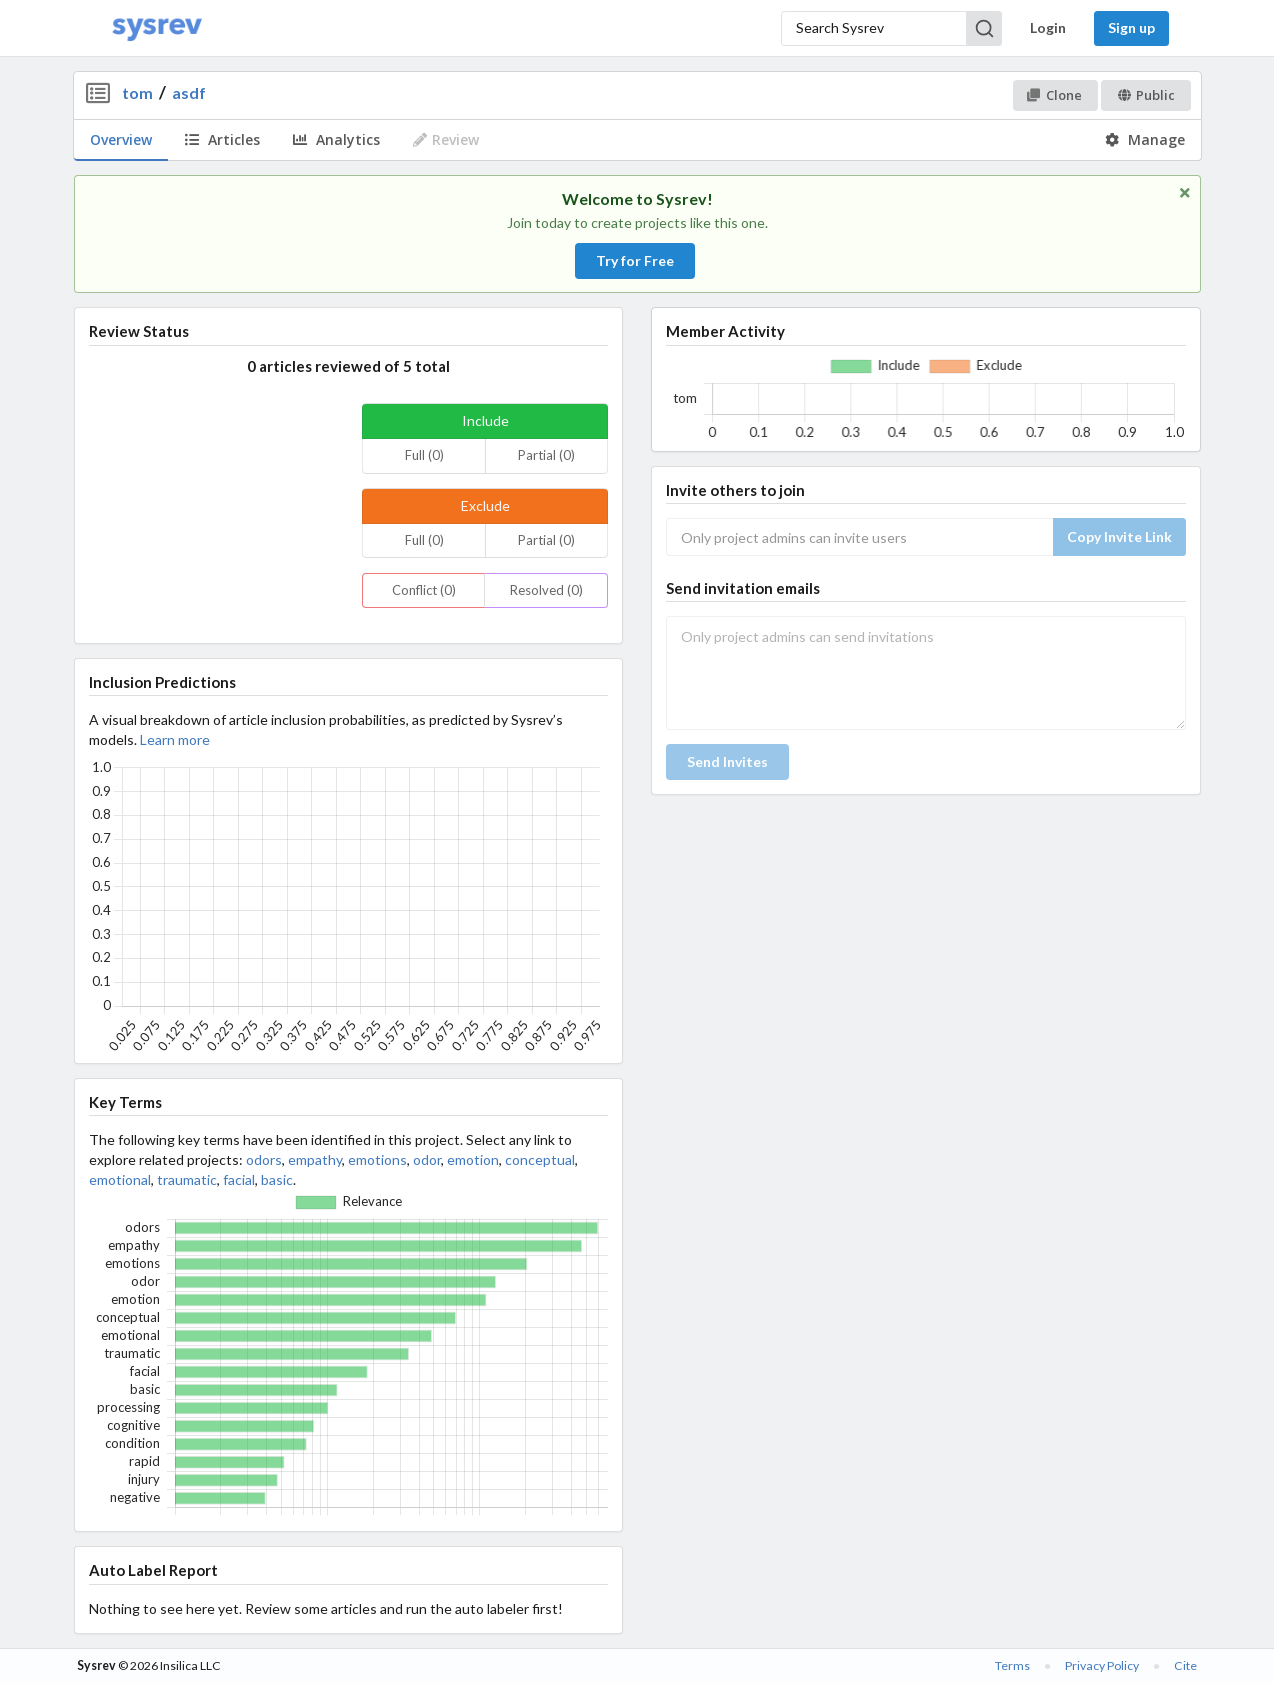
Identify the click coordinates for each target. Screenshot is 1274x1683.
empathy (315, 1159)
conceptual (540, 1159)
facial (239, 1179)
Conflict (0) (424, 590)
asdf (189, 92)
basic (277, 1179)
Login (1048, 27)
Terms (1012, 1665)
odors (264, 1159)
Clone (1054, 95)
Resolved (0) (546, 590)
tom (137, 92)
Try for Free (635, 260)
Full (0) (424, 455)
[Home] (157, 28)
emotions (377, 1159)
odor (427, 1159)
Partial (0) (546, 455)
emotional (120, 1179)
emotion (473, 1159)
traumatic (187, 1179)
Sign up (1131, 27)
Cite (1185, 1665)
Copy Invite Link (1119, 536)
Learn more (175, 739)
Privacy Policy (1102, 1665)
